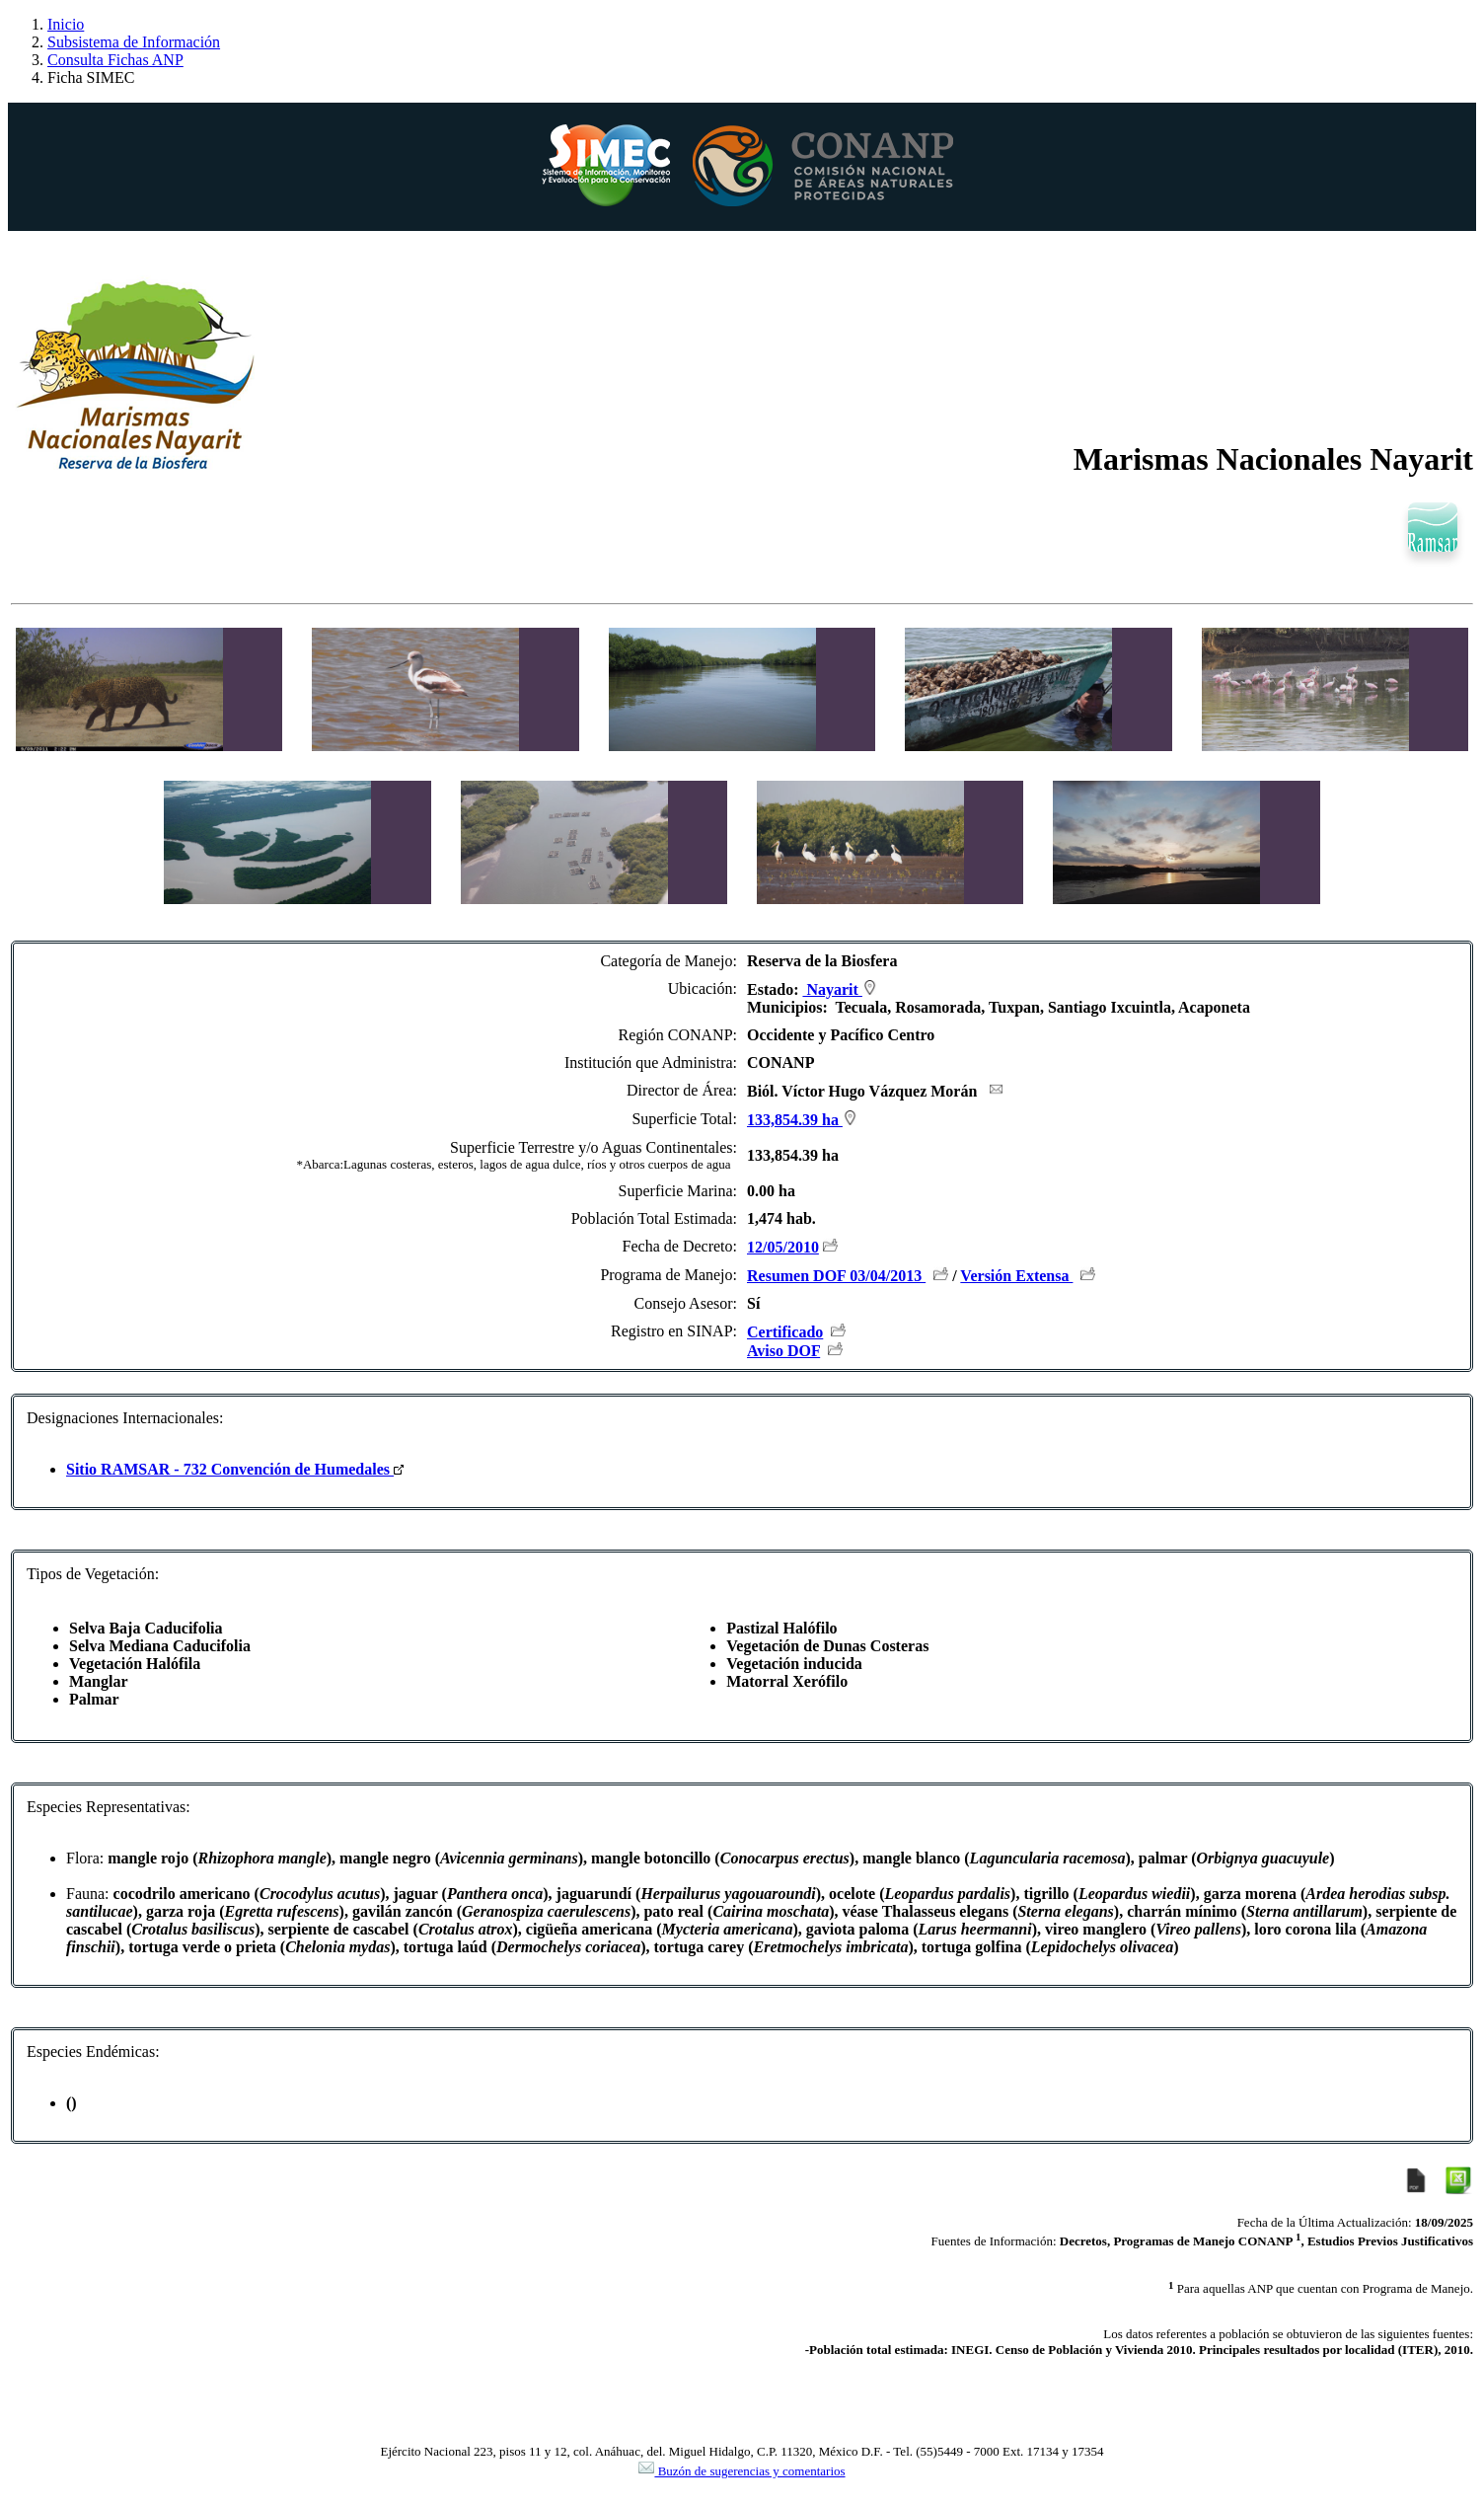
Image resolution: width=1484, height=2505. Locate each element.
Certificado (785, 1332)
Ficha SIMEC (90, 77)
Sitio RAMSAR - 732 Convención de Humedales (235, 1469)
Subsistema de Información (133, 42)
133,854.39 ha (802, 1119)
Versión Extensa (1016, 1275)
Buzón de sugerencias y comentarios (741, 2471)
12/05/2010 (783, 1247)
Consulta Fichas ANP (115, 59)
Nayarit (839, 989)
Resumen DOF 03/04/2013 (836, 1275)
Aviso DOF (783, 1350)
